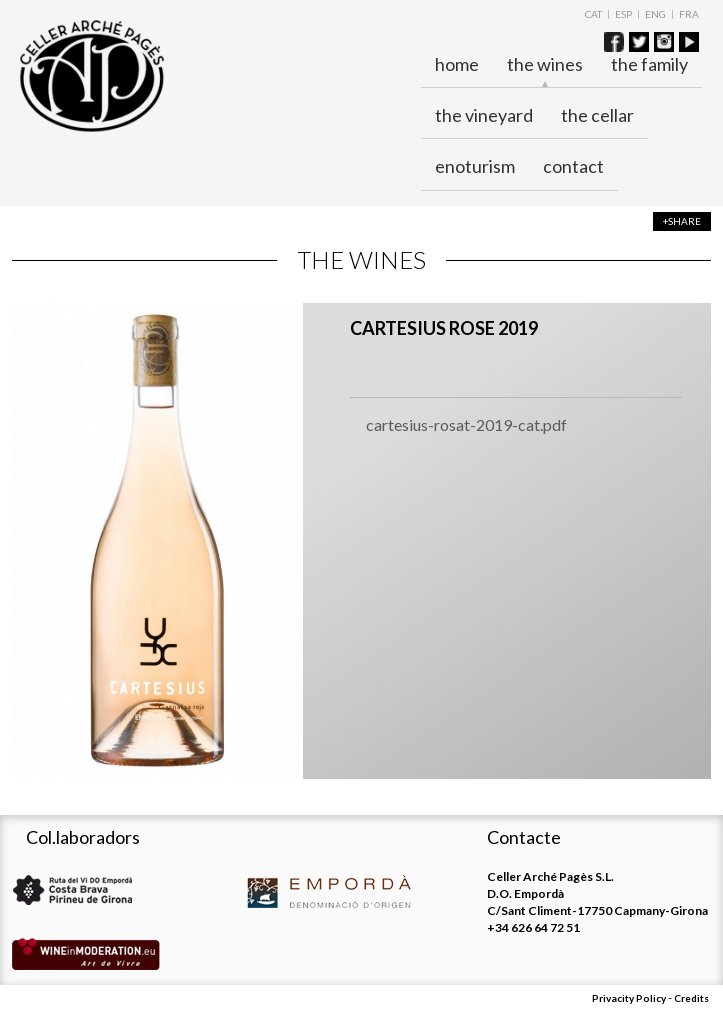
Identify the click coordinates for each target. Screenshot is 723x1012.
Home (457, 64)
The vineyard (484, 115)
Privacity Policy (629, 998)
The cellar (597, 115)
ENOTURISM (475, 166)
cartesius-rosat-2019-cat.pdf (466, 424)
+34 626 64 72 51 (533, 927)
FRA (689, 14)
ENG (655, 14)
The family (649, 64)
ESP (623, 14)
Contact (573, 166)
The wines (545, 65)
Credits (691, 998)
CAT (593, 14)
